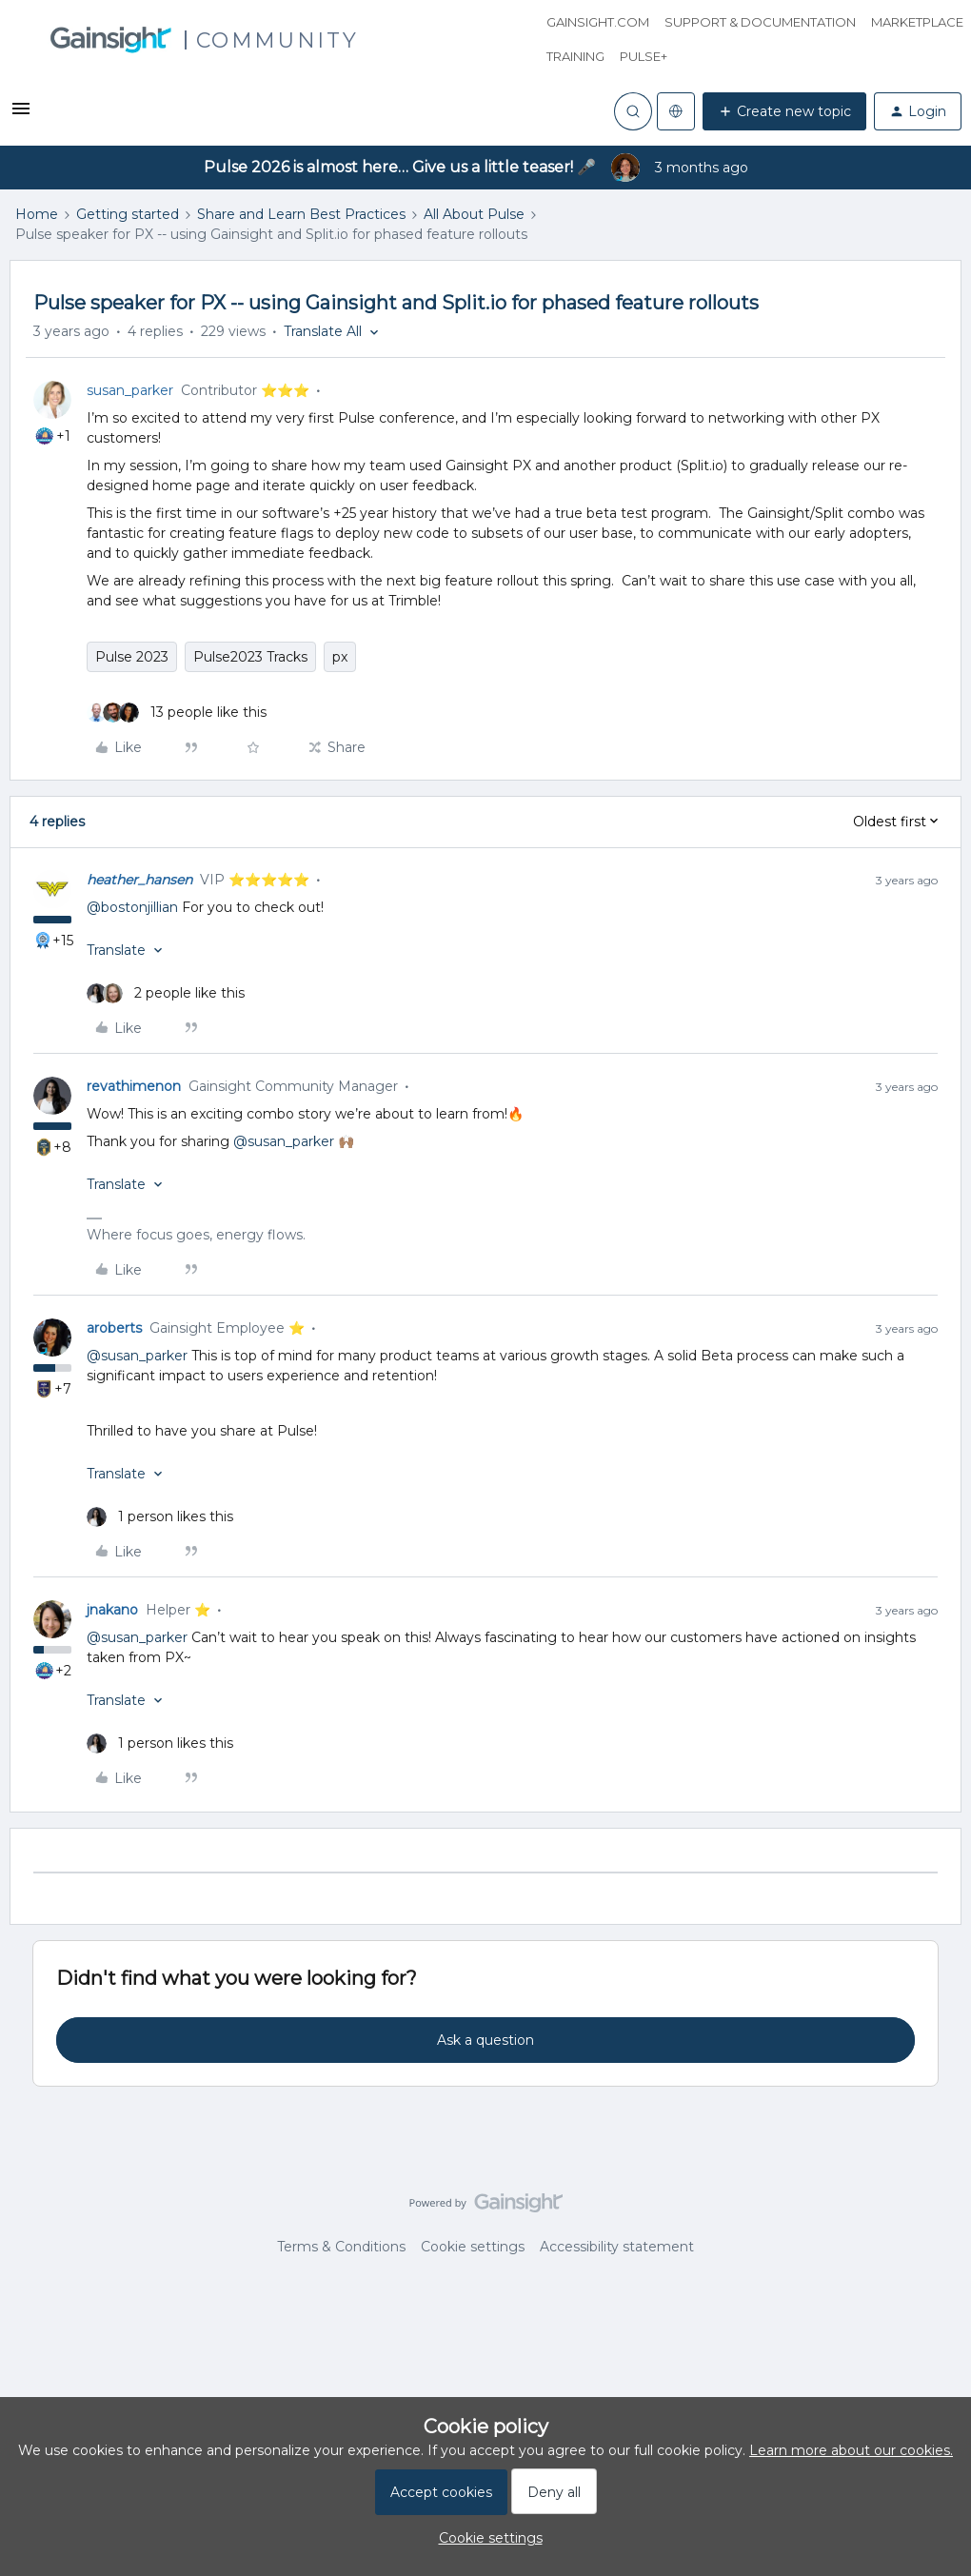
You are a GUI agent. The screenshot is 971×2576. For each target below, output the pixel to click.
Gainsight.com (597, 22)
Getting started (127, 214)
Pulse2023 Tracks (250, 656)
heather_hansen (139, 879)
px (339, 656)
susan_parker (130, 390)
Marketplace (917, 22)
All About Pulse (474, 214)
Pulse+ (643, 56)
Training (575, 56)
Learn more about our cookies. (851, 2450)
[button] (21, 115)
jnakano (112, 1609)
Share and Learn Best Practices (301, 214)
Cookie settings (473, 2246)
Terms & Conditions (341, 2246)
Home (36, 214)
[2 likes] (166, 993)
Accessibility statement (617, 2246)
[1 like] (160, 1517)
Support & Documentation (760, 22)
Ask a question (485, 2040)
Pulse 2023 (131, 656)
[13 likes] (177, 713)
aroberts (114, 1328)
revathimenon (134, 1086)
